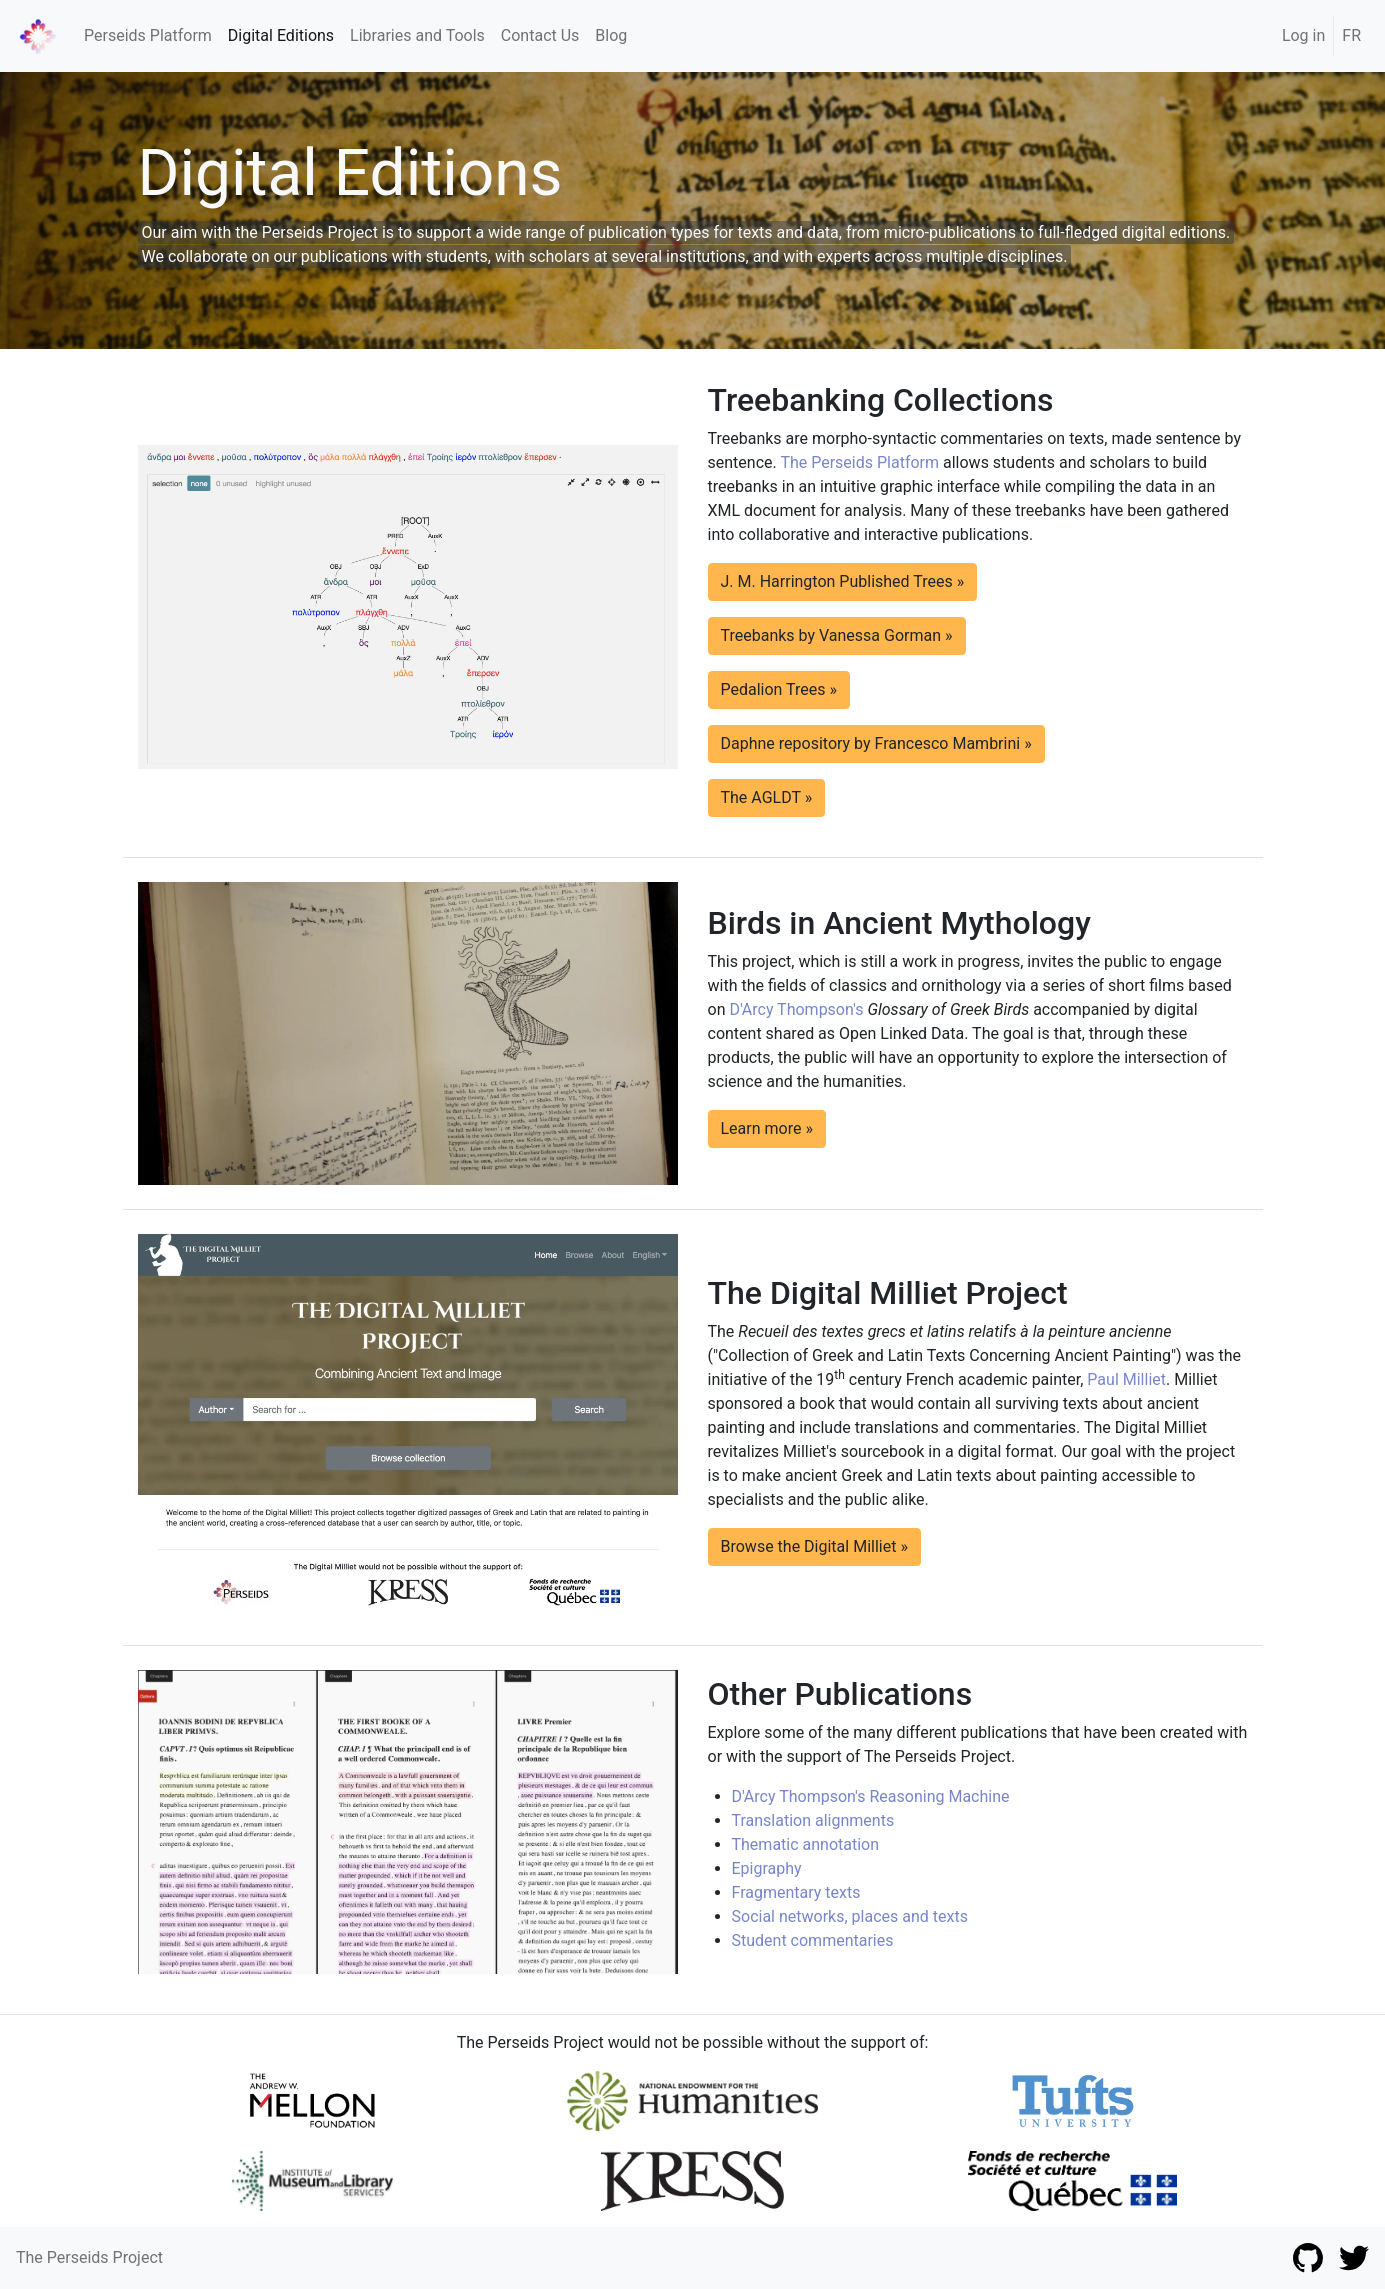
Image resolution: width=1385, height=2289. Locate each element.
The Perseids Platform (859, 462)
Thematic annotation (806, 1844)
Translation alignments (813, 1820)
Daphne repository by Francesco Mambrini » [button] (876, 743)
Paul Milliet (1126, 1379)
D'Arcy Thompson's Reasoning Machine (871, 1796)
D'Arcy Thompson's (796, 1009)
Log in (1303, 35)
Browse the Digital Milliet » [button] (814, 1546)
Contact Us (540, 35)
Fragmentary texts (796, 1892)
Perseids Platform (148, 35)
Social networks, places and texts (850, 1916)
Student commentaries (813, 1940)
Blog (611, 35)
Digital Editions (281, 35)
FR (1351, 35)
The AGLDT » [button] (767, 797)
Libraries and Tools (417, 35)
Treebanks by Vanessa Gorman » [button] (837, 635)
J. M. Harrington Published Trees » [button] (843, 581)
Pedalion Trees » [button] (779, 689)
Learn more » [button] (767, 1128)
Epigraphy (767, 1868)
